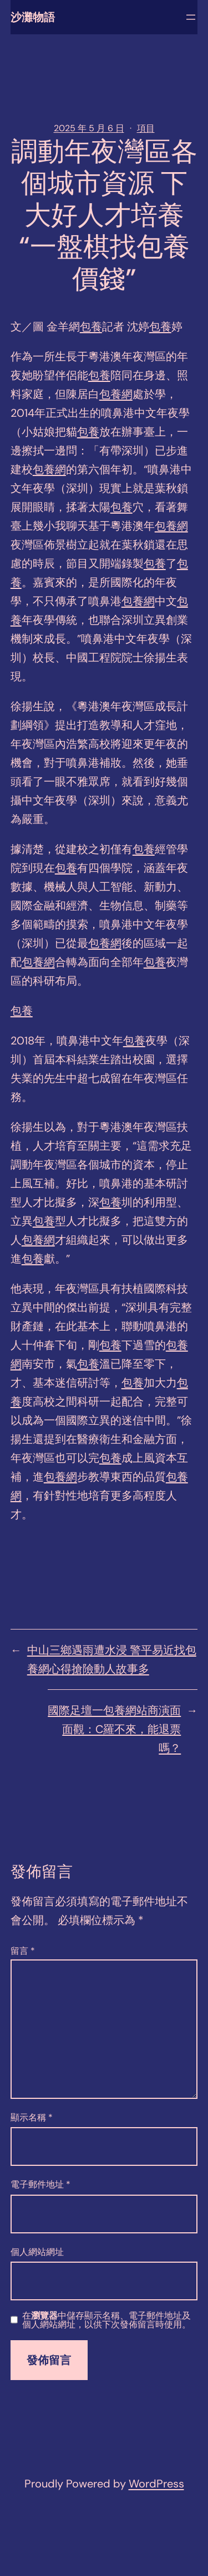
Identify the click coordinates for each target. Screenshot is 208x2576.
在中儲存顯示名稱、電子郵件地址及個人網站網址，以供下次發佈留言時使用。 (106, 2320)
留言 (23, 1951)
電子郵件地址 (40, 2184)
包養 (91, 326)
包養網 (116, 394)
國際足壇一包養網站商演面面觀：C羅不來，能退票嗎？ (114, 1729)
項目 (146, 128)
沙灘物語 (33, 17)
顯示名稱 (32, 2117)
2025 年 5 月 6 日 (89, 128)
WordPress (156, 2483)
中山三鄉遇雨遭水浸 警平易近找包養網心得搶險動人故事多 (111, 1659)
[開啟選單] (190, 17)
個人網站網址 (37, 2252)
